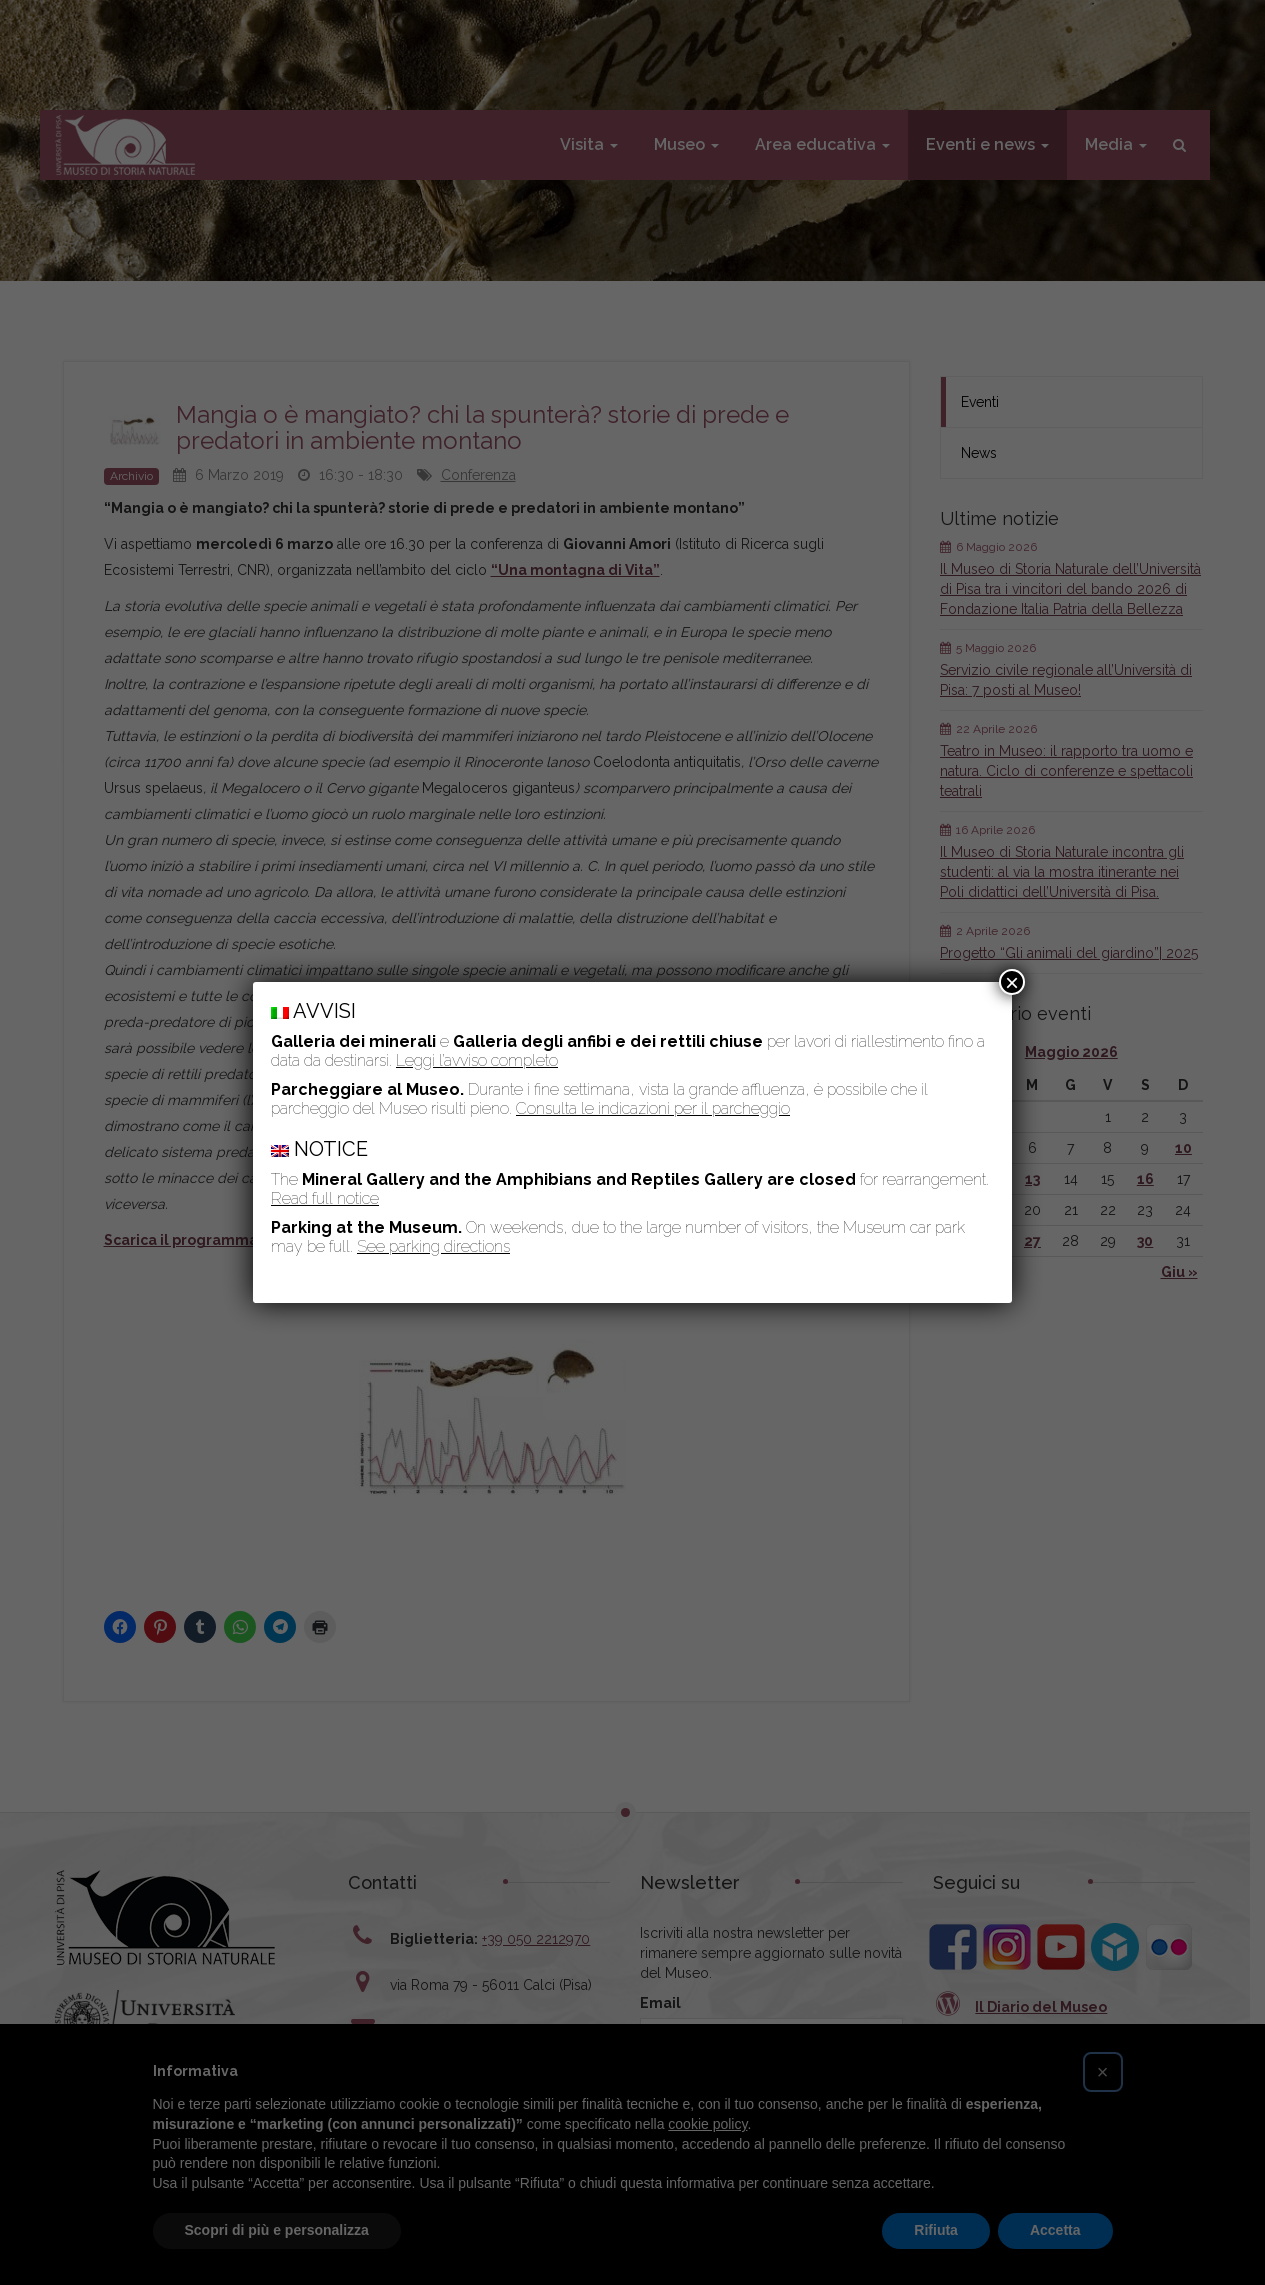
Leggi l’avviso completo (477, 1060)
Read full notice (325, 1198)
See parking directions (433, 1246)
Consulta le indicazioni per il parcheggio (653, 1108)
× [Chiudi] (1012, 982)
